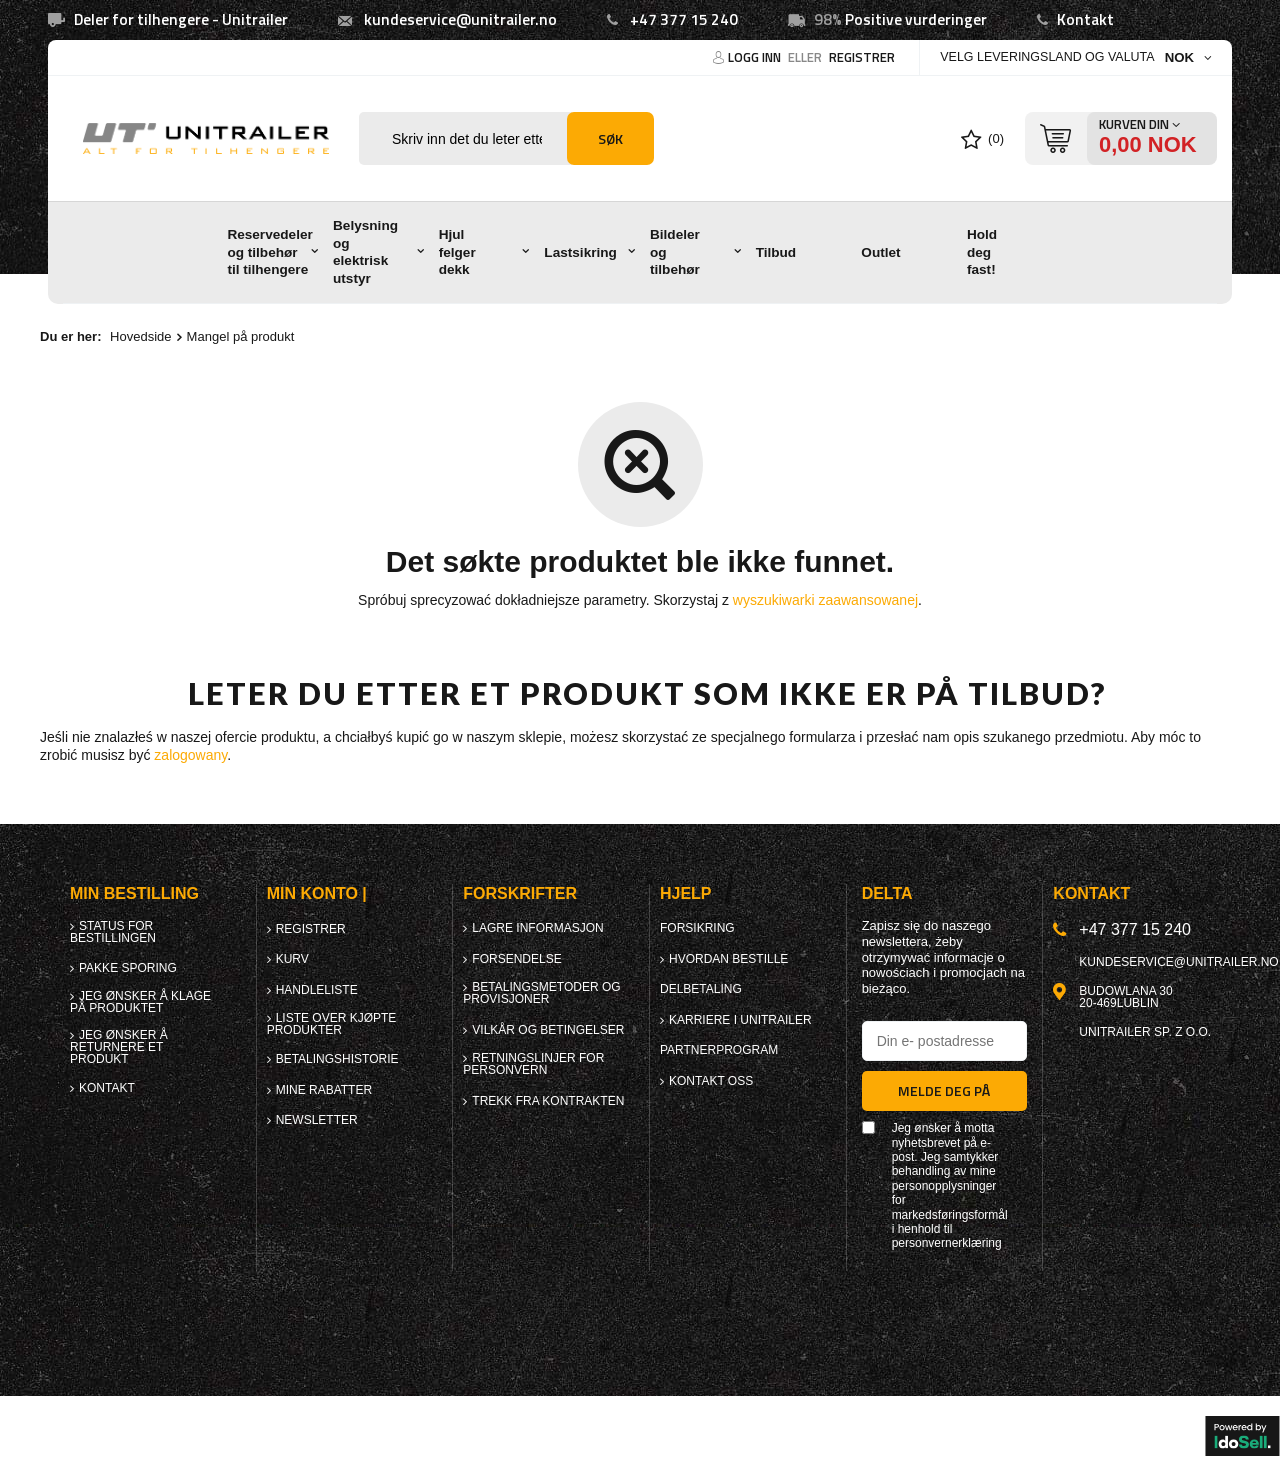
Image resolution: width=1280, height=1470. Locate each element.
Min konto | (317, 893)
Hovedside (141, 336)
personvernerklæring (947, 1243)
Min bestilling (134, 893)
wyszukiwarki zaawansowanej (825, 600)
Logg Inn (756, 57)
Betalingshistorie (337, 1059)
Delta (887, 893)
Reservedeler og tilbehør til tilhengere (269, 252)
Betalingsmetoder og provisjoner (541, 993)
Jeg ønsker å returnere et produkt (119, 1047)
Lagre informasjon (537, 928)
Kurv (292, 959)
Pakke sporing (128, 968)
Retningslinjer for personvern (533, 1064)
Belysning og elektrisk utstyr (365, 252)
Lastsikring (580, 252)
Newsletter (317, 1120)
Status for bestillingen (113, 932)
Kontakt (1085, 19)
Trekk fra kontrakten (548, 1101)
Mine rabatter (324, 1090)
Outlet (880, 252)
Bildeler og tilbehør (675, 252)
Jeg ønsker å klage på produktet (140, 1002)
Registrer (862, 57)
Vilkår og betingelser (548, 1030)
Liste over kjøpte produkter (332, 1024)
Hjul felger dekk (457, 252)
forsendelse (516, 959)
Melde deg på (944, 1090)
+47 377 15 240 (684, 19)
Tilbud (776, 252)
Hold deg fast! (982, 252)
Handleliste (317, 990)
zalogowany (190, 755)
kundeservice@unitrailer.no (460, 19)
